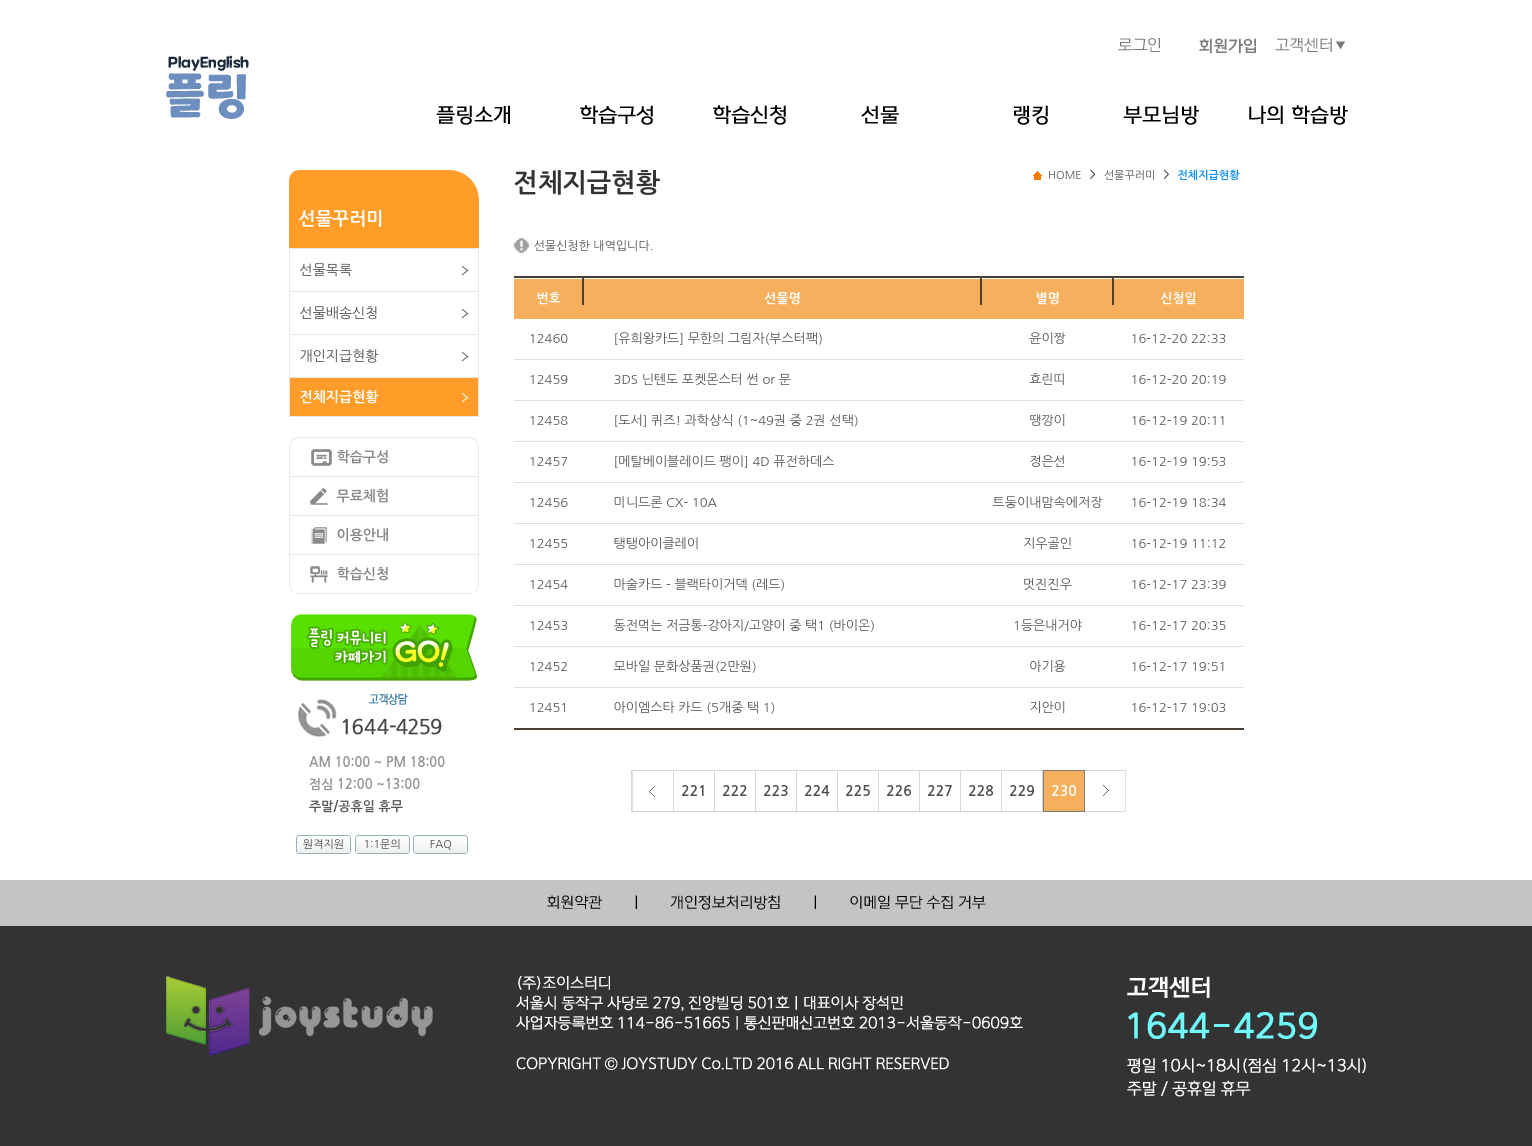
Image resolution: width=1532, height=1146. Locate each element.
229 (1021, 791)
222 (734, 791)
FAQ (441, 844)
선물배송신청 (339, 313)
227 (939, 791)
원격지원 (323, 844)
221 (693, 791)
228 (980, 791)
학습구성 (363, 457)
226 (898, 791)
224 (816, 791)
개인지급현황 (339, 356)
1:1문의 (381, 844)
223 (775, 791)
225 (857, 791)
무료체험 (363, 496)
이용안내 (363, 535)
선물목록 (326, 270)
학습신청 (363, 574)
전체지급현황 (339, 397)
